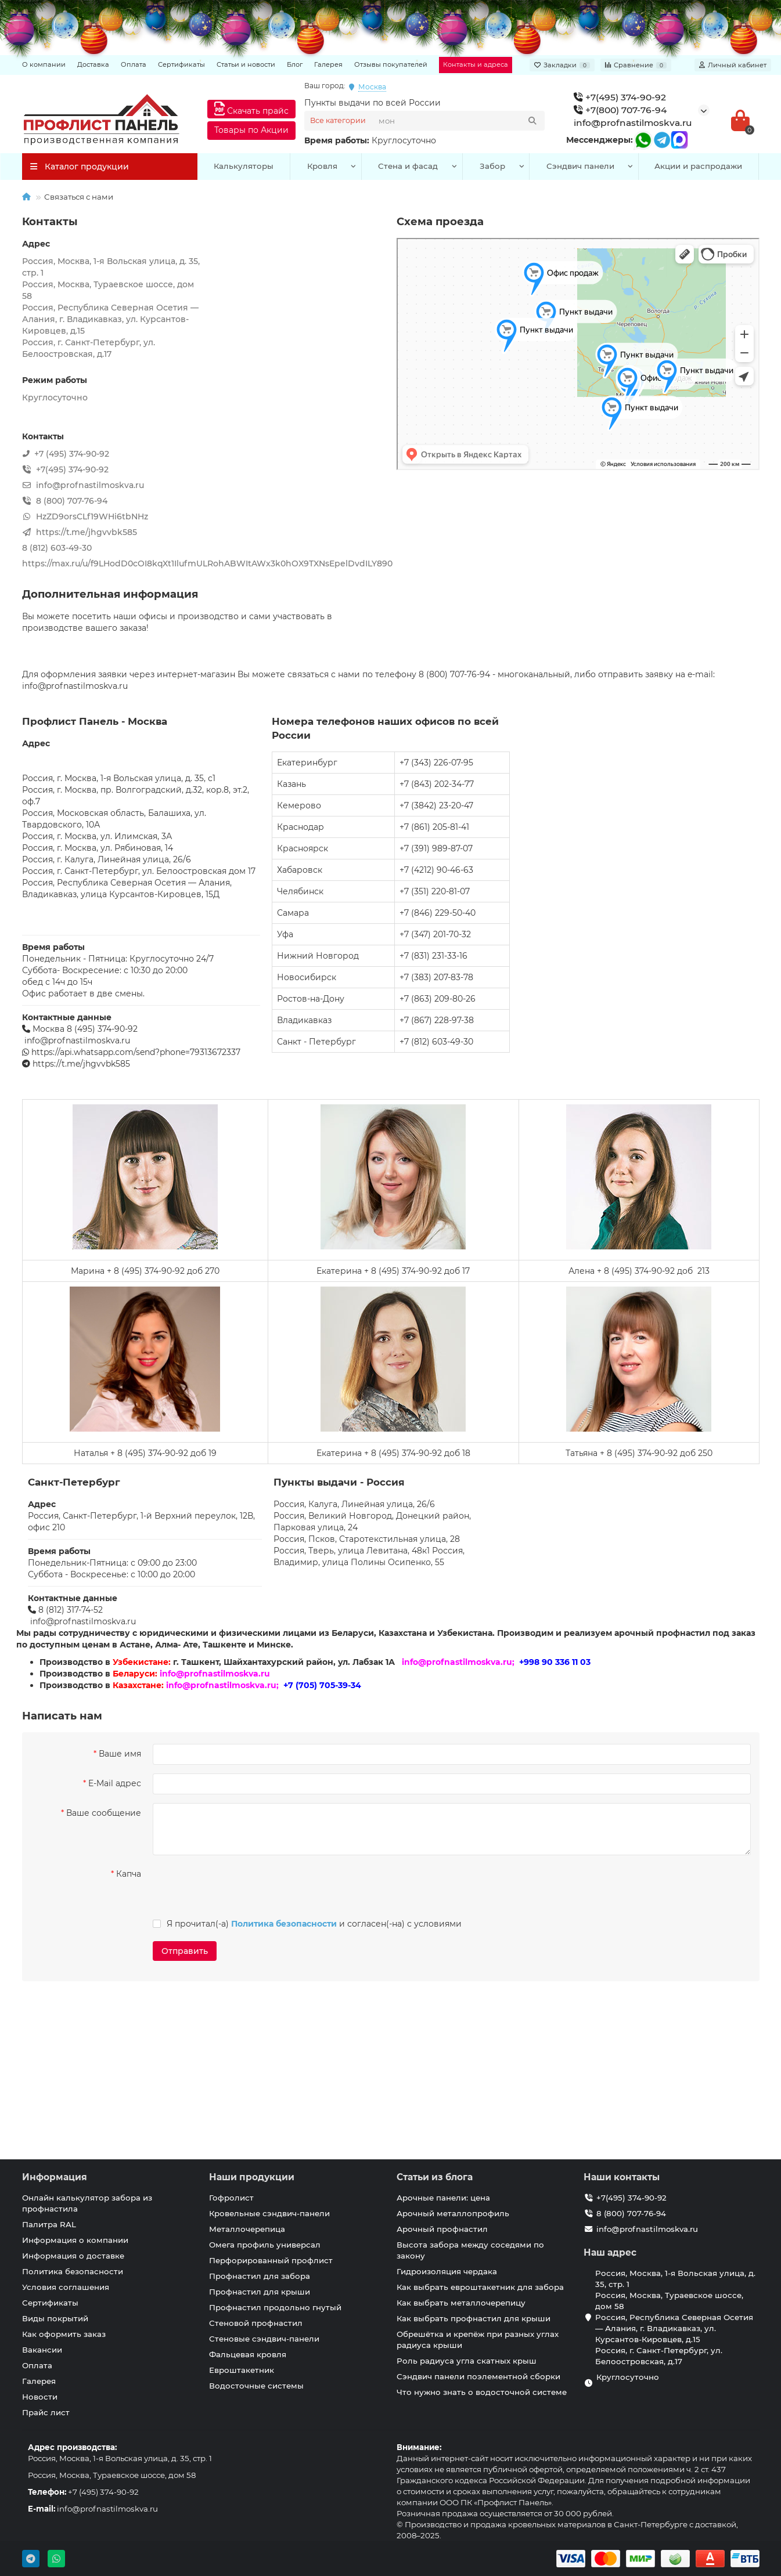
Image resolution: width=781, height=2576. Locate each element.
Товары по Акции (251, 130)
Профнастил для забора (259, 2276)
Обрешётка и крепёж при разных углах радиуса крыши (478, 2339)
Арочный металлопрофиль (453, 2213)
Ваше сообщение (103, 1813)
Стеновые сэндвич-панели (264, 2338)
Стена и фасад (408, 166)
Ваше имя (120, 1753)
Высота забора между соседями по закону (470, 2250)
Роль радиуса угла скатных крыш (467, 2360)
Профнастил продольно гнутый (275, 2307)
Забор (492, 166)
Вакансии (42, 2349)
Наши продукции (251, 2177)
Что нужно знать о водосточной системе (482, 2392)
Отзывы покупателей (390, 64)
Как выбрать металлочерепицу (461, 2302)
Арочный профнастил (442, 2229)
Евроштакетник (241, 2370)
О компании (44, 64)
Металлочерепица (247, 2229)
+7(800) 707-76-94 (620, 109)
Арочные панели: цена (443, 2197)
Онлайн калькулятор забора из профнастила (87, 2203)
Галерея (328, 64)
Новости (39, 2396)
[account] (732, 65)
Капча (128, 1874)
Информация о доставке (73, 2255)
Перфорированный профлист (271, 2260)
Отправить (184, 1951)
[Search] (458, 121)
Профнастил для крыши (259, 2291)
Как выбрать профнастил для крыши (473, 2318)
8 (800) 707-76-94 (631, 2213)
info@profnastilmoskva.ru (633, 122)
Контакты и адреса (475, 64)
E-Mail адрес (114, 1783)
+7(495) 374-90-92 (620, 97)
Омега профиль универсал (265, 2244)
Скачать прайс (251, 109)
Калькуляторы (243, 166)
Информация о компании (75, 2240)
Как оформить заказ (64, 2334)
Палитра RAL (49, 2224)
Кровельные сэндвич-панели (269, 2213)
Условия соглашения (65, 2287)
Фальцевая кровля (247, 2354)
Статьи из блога (435, 2177)
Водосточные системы (256, 2385)
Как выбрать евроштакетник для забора (480, 2287)
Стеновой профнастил (256, 2323)
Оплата (133, 64)
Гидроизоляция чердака (447, 2271)
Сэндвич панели (580, 166)
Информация (54, 2177)
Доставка (93, 64)
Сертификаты (181, 64)
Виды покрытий (55, 2318)
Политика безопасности (72, 2271)
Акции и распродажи (698, 166)
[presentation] (232, 1886)
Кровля (322, 166)
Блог (295, 64)
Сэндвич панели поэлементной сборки (478, 2376)
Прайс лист (46, 2412)
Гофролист (231, 2197)
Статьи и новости (246, 64)
